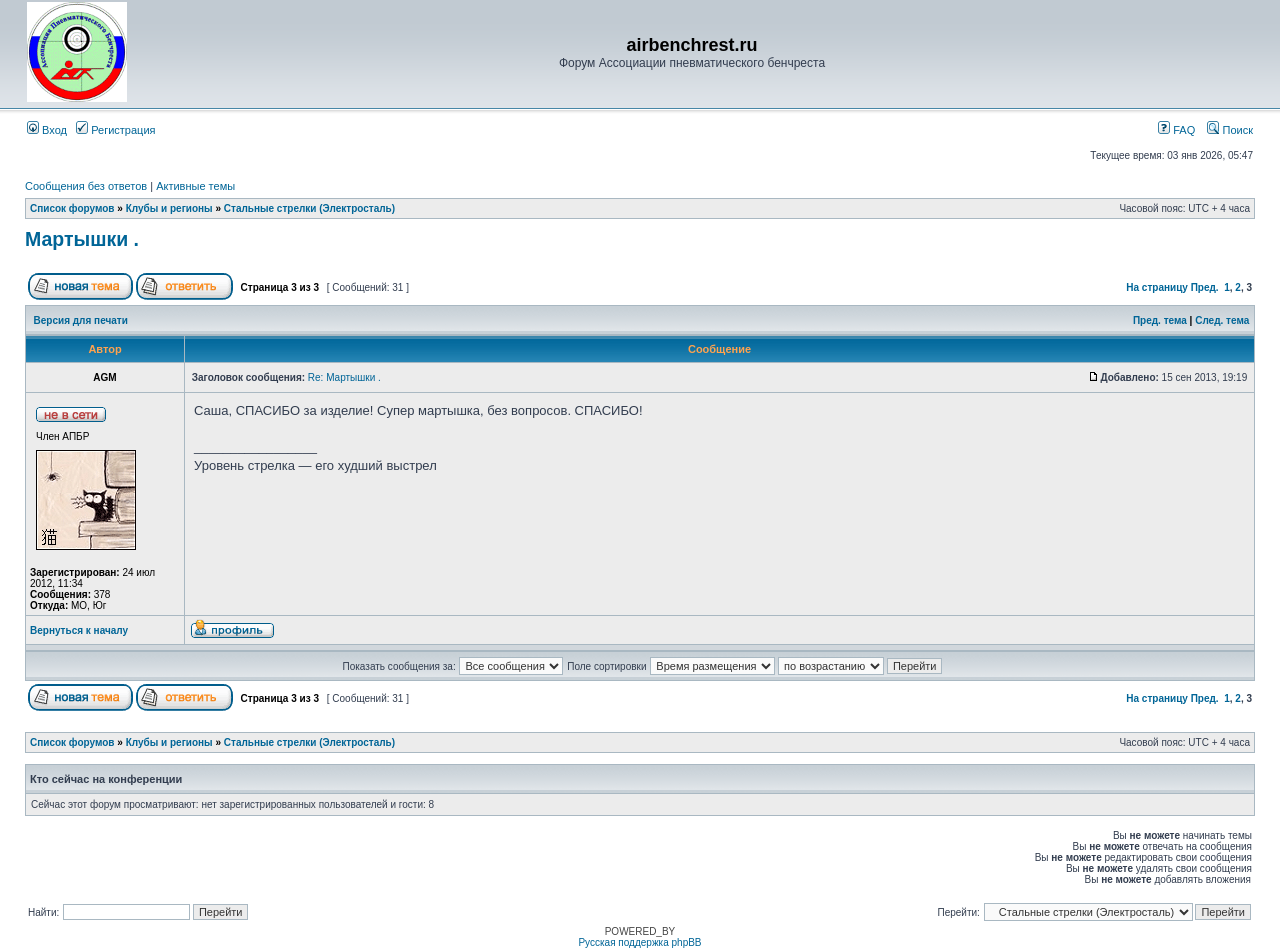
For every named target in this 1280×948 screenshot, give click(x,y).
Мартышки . (82, 239)
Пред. (1205, 287)
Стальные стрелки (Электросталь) (309, 208)
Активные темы (195, 186)
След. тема (1222, 320)
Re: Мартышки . (344, 377)
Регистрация (115, 130)
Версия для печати (81, 320)
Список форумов (72, 208)
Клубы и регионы (169, 208)
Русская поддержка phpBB (639, 942)
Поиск (1230, 130)
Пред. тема (1160, 320)
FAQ (1176, 130)
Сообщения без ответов (86, 186)
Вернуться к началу (79, 630)
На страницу (1157, 287)
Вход (47, 130)
